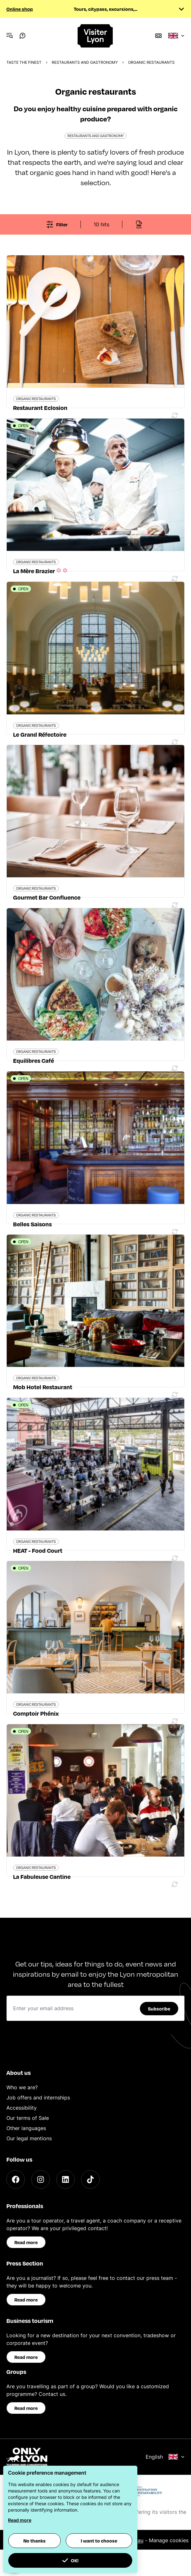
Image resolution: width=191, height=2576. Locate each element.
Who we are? (22, 2087)
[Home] (95, 35)
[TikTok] (90, 2179)
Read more (26, 2242)
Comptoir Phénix (36, 1713)
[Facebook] (15, 2179)
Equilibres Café (33, 1060)
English (165, 2457)
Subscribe (159, 2008)
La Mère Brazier (41, 571)
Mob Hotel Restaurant (42, 1387)
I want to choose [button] (99, 2540)
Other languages (26, 2128)
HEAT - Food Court (37, 1550)
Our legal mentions (29, 2138)
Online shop (19, 8)
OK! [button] (70, 2560)
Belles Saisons (32, 1224)
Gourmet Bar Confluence (46, 897)
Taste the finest (24, 62)
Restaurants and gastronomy (85, 62)
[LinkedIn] (65, 2179)
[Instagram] (40, 2179)
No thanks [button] (34, 2540)
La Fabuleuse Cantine (42, 1876)
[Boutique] (158, 36)
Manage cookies (168, 2540)
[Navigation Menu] (9, 36)
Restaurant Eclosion (40, 408)
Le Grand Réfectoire (39, 734)
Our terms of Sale (27, 2118)
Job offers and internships (38, 2097)
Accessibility (21, 2108)
